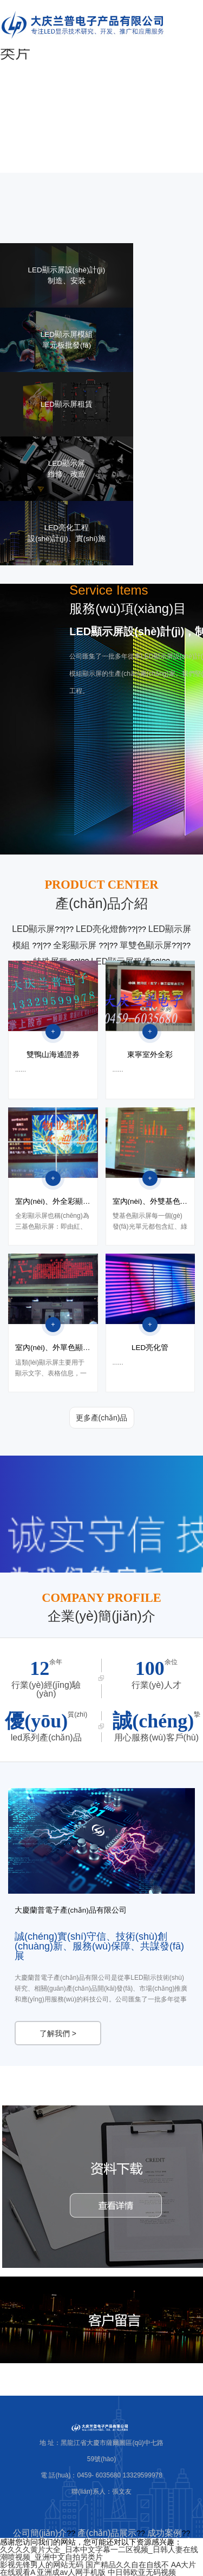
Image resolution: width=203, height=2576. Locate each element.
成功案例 (164, 2533)
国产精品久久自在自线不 (127, 2564)
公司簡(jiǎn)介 (40, 2533)
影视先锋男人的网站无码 (41, 2564)
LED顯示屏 (33, 929)
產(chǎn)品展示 (106, 2533)
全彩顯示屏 (76, 945)
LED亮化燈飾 (101, 929)
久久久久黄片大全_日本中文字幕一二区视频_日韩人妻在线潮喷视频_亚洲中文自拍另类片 (99, 2553)
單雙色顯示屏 (146, 945)
